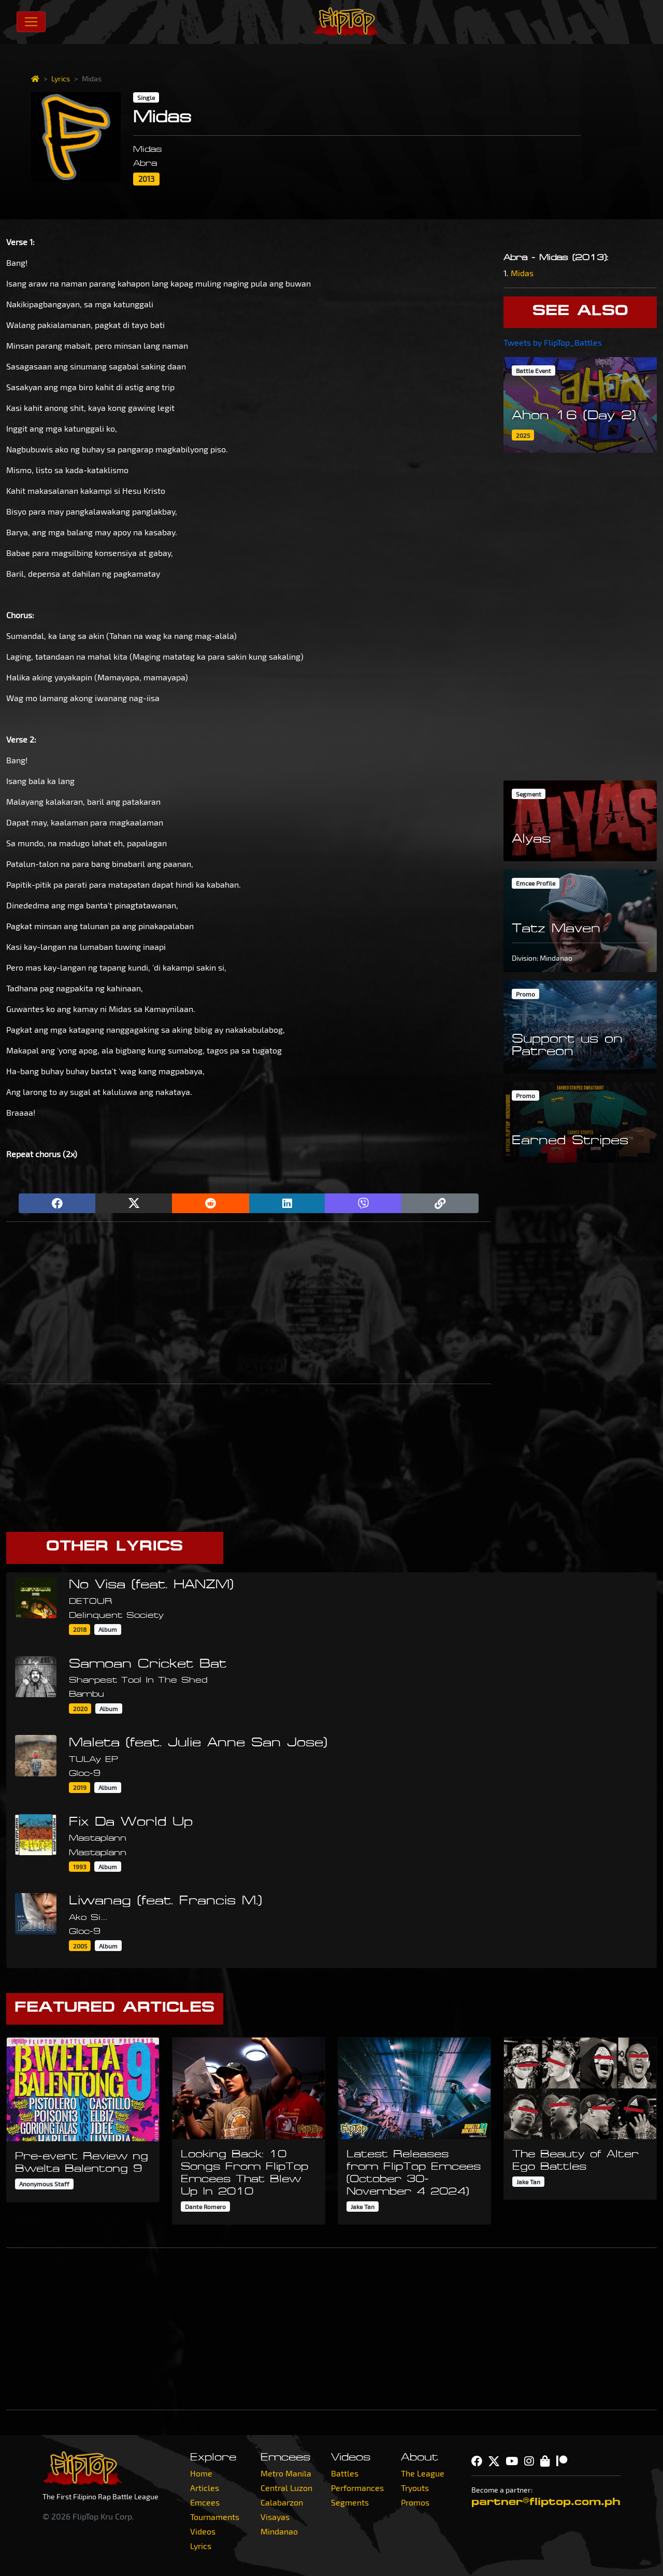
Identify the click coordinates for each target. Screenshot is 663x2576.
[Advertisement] (248, 1302)
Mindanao (279, 2531)
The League (422, 2473)
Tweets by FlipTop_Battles (552, 342)
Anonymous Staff (44, 2183)
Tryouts (415, 2488)
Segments (350, 2502)
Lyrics (60, 78)
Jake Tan (362, 2206)
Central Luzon (286, 2488)
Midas (522, 273)
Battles (344, 2473)
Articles (204, 2488)
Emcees (205, 2502)
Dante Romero (205, 2206)
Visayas (275, 2517)
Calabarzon (282, 2502)
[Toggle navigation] (31, 21)
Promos (415, 2502)
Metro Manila (286, 2473)
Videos (202, 2531)
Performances (357, 2488)
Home (201, 2473)
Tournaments (214, 2517)
